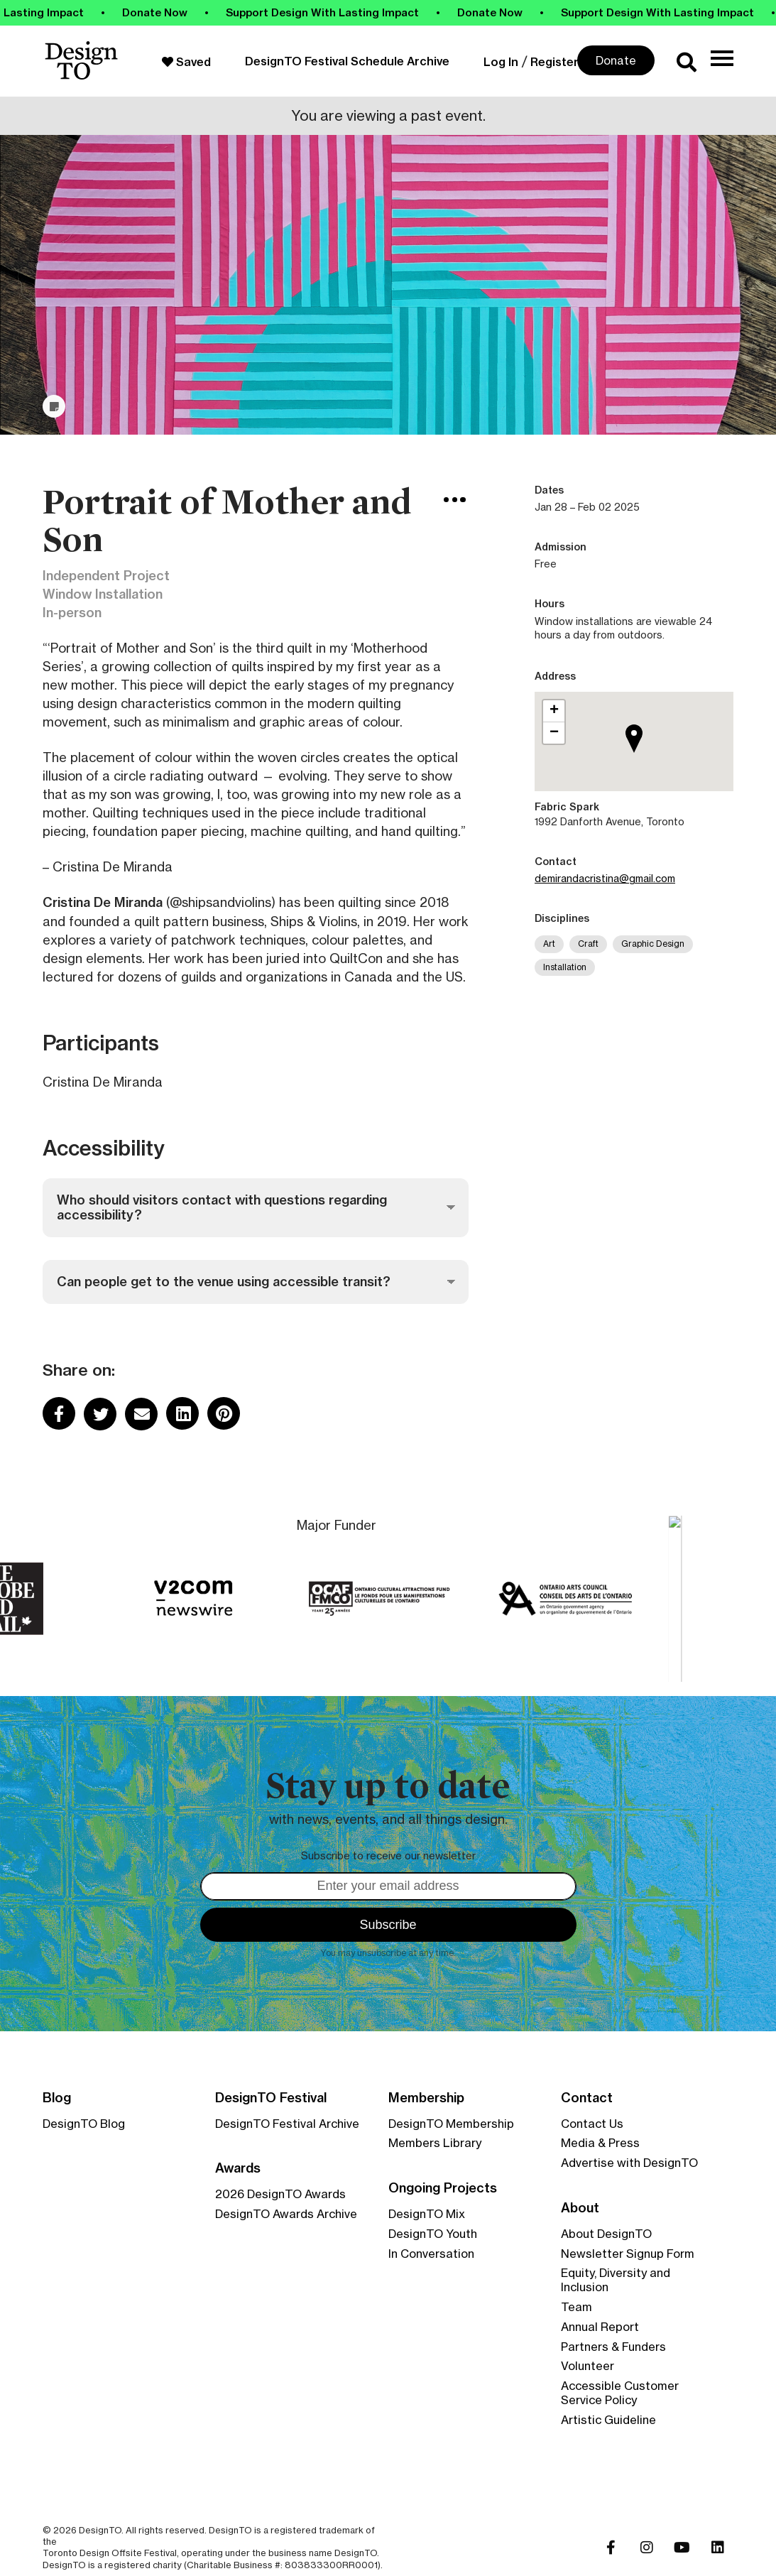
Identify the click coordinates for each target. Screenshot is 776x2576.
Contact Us (592, 2123)
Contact (587, 2098)
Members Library (434, 2143)
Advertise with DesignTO (629, 2163)
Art (549, 944)
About (580, 2208)
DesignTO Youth (432, 2234)
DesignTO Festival (271, 2098)
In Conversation (431, 2253)
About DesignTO (606, 2234)
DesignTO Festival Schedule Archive (347, 61)
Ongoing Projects (442, 2188)
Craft (588, 944)
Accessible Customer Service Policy (620, 2393)
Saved (186, 62)
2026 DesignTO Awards (280, 2194)
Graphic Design (652, 944)
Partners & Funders (613, 2346)
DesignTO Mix (426, 2214)
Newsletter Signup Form (627, 2253)
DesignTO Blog (84, 2123)
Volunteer (587, 2366)
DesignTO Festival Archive (287, 2123)
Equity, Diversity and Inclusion (615, 2280)
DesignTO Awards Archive (286, 2214)
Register (554, 62)
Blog (57, 2098)
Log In (500, 62)
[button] (638, 757)
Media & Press (600, 2143)
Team (576, 2307)
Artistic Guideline (608, 2420)
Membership (426, 2098)
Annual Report (600, 2327)
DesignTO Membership (451, 2123)
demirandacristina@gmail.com (605, 878)
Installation (564, 967)
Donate (616, 60)
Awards (238, 2168)
